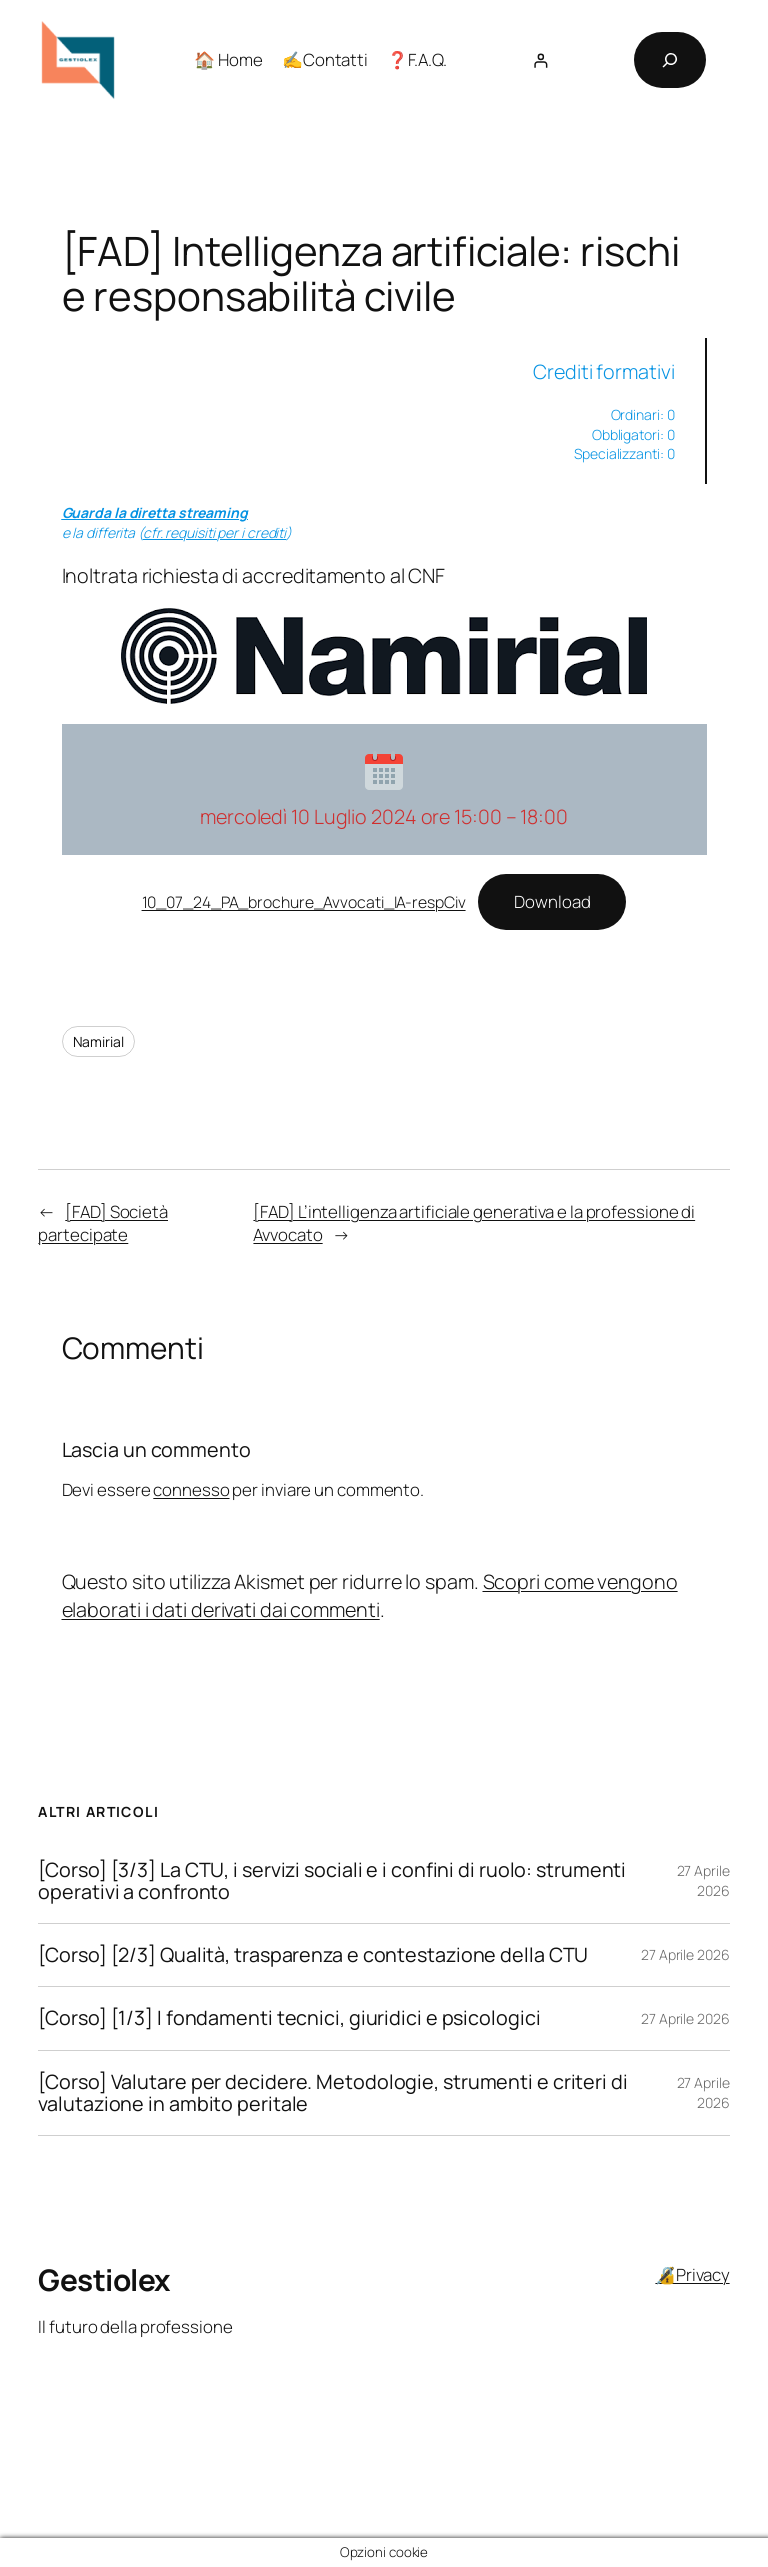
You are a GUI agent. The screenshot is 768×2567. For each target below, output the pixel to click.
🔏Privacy (692, 2274)
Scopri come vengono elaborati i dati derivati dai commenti (370, 1595)
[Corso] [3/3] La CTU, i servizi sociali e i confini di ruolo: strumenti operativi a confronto (332, 1881)
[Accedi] (540, 60)
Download (552, 901)
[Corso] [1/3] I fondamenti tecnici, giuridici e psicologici (289, 2018)
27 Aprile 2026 (703, 1880)
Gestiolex (104, 2279)
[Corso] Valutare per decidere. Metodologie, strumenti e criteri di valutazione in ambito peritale (332, 2093)
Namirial (98, 1041)
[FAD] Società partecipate (103, 1223)
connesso (191, 1489)
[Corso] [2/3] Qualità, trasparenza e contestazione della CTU (313, 1955)
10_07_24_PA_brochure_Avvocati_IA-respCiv (304, 902)
